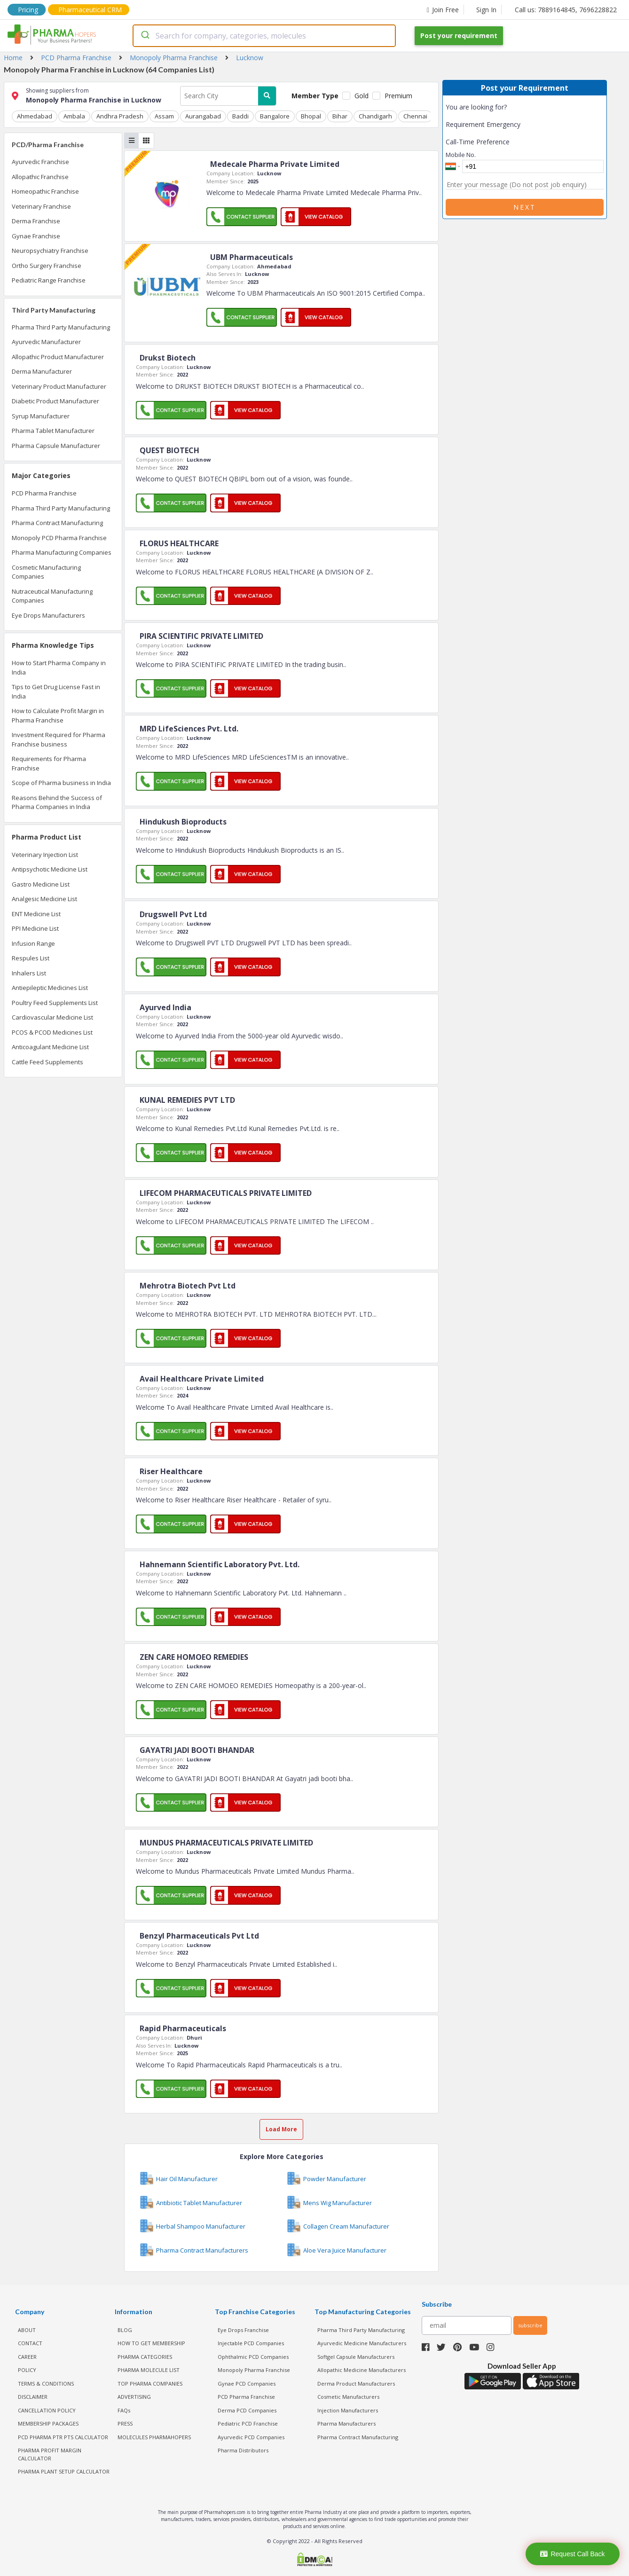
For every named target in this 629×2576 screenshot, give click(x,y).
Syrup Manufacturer (41, 416)
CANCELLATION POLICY (47, 2410)
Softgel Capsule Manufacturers (355, 2356)
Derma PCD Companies (247, 2410)
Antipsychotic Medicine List (49, 869)
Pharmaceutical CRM (90, 9)
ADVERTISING (134, 2396)
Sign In (486, 9)
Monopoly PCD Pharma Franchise (59, 538)
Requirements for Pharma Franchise (49, 763)
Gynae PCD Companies (246, 2383)
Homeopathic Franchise (45, 191)
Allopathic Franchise (40, 177)
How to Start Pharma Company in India (59, 667)
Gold (361, 96)
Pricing (28, 9)
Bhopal (311, 116)
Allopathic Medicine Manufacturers (361, 2369)
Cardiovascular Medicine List (52, 1017)
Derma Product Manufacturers (356, 2383)
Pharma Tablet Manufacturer (53, 430)
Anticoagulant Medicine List (50, 1047)
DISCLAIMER (32, 2396)
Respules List (30, 958)
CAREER (27, 2356)
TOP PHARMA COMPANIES (150, 2383)
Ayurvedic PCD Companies (251, 2437)
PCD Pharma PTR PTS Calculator (63, 2437)
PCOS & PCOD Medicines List (52, 1032)
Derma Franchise (36, 221)
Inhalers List (29, 973)
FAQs (124, 2410)
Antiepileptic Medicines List (50, 987)
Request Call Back (572, 2554)
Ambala (74, 116)
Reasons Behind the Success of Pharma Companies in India (57, 802)
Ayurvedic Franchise (40, 161)
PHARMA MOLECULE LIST (149, 2369)
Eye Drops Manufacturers (48, 615)
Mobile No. (461, 154)
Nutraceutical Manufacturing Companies (52, 596)
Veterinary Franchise (41, 206)
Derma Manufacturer (42, 371)
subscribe (530, 2325)
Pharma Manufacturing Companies (61, 552)
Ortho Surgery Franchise (46, 265)
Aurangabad (203, 116)
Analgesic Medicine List (44, 899)
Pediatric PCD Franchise (248, 2423)
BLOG (125, 2329)
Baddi (240, 116)
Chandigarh (375, 116)
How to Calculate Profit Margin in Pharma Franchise (58, 715)
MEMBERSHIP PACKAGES (48, 2423)
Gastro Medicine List (41, 884)
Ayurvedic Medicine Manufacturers (361, 2343)
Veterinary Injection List (45, 854)
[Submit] (145, 35)
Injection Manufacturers (347, 2410)
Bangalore (275, 116)
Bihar (339, 116)
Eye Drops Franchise (243, 2329)
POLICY (27, 2369)
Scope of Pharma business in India (61, 782)
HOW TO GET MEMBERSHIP (151, 2343)
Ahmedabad (34, 116)
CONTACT (30, 2343)
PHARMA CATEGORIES (145, 2356)
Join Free (443, 10)
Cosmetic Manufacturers (348, 2396)
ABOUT (27, 2329)
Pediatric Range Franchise (49, 280)
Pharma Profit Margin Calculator (49, 2454)
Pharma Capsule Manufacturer (56, 445)
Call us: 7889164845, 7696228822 (566, 9)
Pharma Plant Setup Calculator (64, 2471)
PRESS (125, 2423)
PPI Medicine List (35, 928)
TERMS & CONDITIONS (46, 2383)
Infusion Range (33, 943)
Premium (398, 96)
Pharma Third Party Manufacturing (61, 327)
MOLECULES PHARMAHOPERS (154, 2437)
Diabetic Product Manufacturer (55, 401)
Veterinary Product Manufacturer (59, 386)
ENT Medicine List (36, 914)
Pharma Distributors (243, 2450)
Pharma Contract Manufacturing (57, 522)
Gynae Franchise (36, 236)
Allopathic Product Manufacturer (58, 357)
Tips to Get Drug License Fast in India (56, 691)
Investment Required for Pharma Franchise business (58, 739)
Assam (164, 116)
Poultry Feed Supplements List (55, 1002)
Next (524, 207)
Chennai (415, 116)
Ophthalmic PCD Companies (253, 2356)
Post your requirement (458, 35)
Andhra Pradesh (119, 116)
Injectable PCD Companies (251, 2343)
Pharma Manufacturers (346, 2423)
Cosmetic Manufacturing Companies (46, 572)
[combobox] (264, 35)
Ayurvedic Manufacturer (46, 342)
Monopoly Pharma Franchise (254, 2369)
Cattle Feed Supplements (47, 1062)
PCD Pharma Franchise (44, 493)
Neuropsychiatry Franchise (50, 250)
